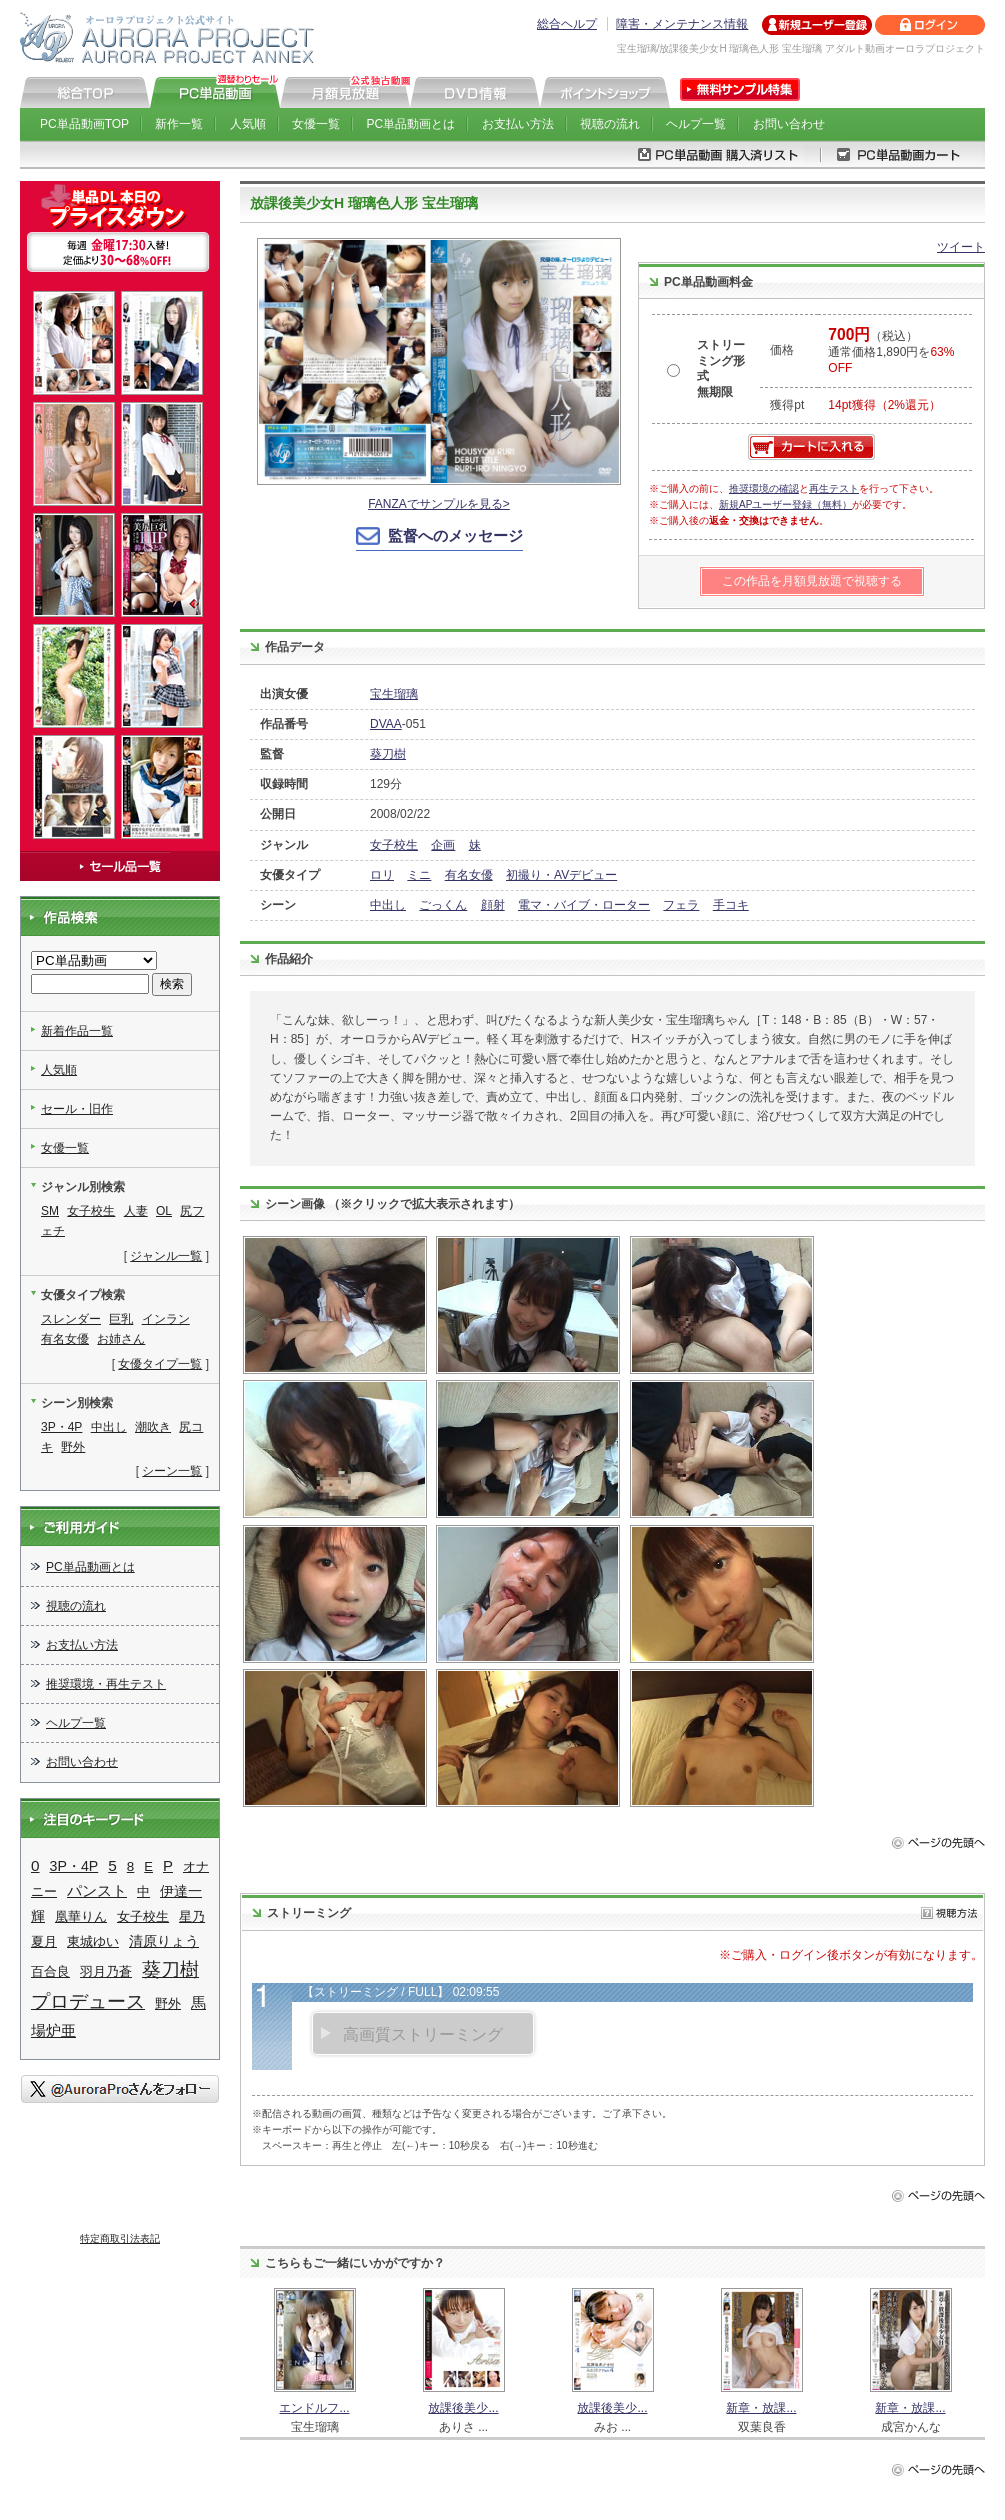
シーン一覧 (172, 1471)
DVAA (386, 724)
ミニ (419, 875)
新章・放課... (761, 2408)
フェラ (681, 905)
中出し (388, 905)
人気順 (248, 124)
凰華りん (81, 1916)
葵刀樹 (388, 754)
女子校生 (394, 845)
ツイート (961, 247)
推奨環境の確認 (764, 488)
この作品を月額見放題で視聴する (812, 581)
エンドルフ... (314, 2408)
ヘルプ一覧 (696, 124)
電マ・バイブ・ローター (584, 905)
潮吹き (153, 1427)
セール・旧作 (77, 1109)
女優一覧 (316, 124)
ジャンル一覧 (166, 1256)
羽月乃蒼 (106, 1971)
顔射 (493, 905)
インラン (166, 1319)
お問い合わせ (789, 124)
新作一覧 (179, 124)
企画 (443, 845)
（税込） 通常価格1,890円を (891, 352)
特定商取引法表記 (120, 2238)
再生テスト (834, 488)
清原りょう (164, 1941)
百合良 (50, 1971)
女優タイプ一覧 (160, 1364)
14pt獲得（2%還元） (884, 405)
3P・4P (61, 1427)
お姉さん (121, 1339)
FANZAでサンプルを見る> (439, 504)
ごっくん (443, 905)
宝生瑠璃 (394, 694)
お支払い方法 (518, 124)
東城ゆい (93, 1941)
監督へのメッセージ (455, 535)
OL (164, 1211)
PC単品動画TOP (84, 124)
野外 (73, 1447)
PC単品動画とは (411, 124)
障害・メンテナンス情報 (682, 24)
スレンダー (71, 1319)
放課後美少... (463, 2408)
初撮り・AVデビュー (561, 875)
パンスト (97, 1891)
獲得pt (787, 405)
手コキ (731, 905)
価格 (782, 350)
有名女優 (469, 875)
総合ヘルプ (567, 24)
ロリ (382, 875)
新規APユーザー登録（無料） (785, 504)
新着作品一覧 (77, 1031)
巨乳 (121, 1319)
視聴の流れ (610, 124)
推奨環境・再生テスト (106, 1684)
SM (50, 1211)
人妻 (136, 1211)
